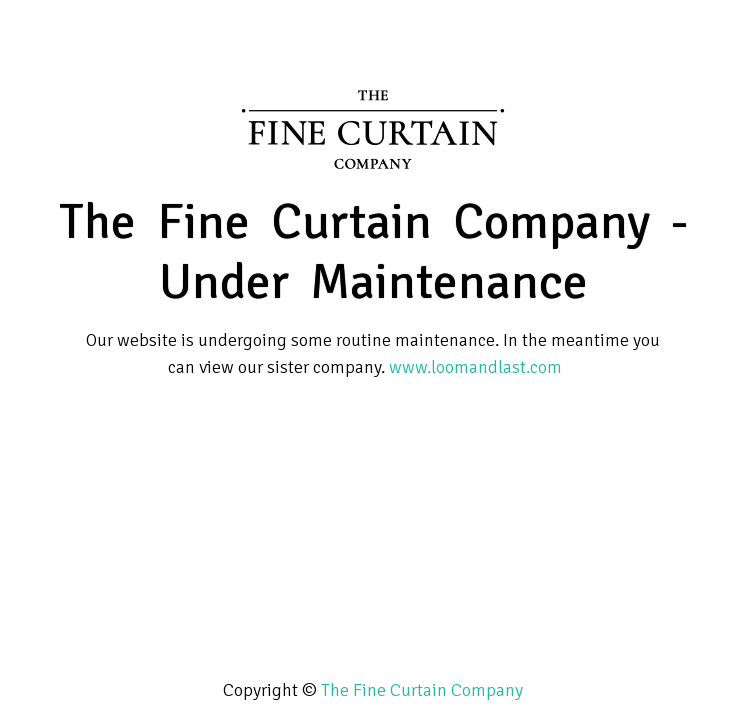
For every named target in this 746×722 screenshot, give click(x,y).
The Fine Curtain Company (422, 690)
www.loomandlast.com (475, 367)
